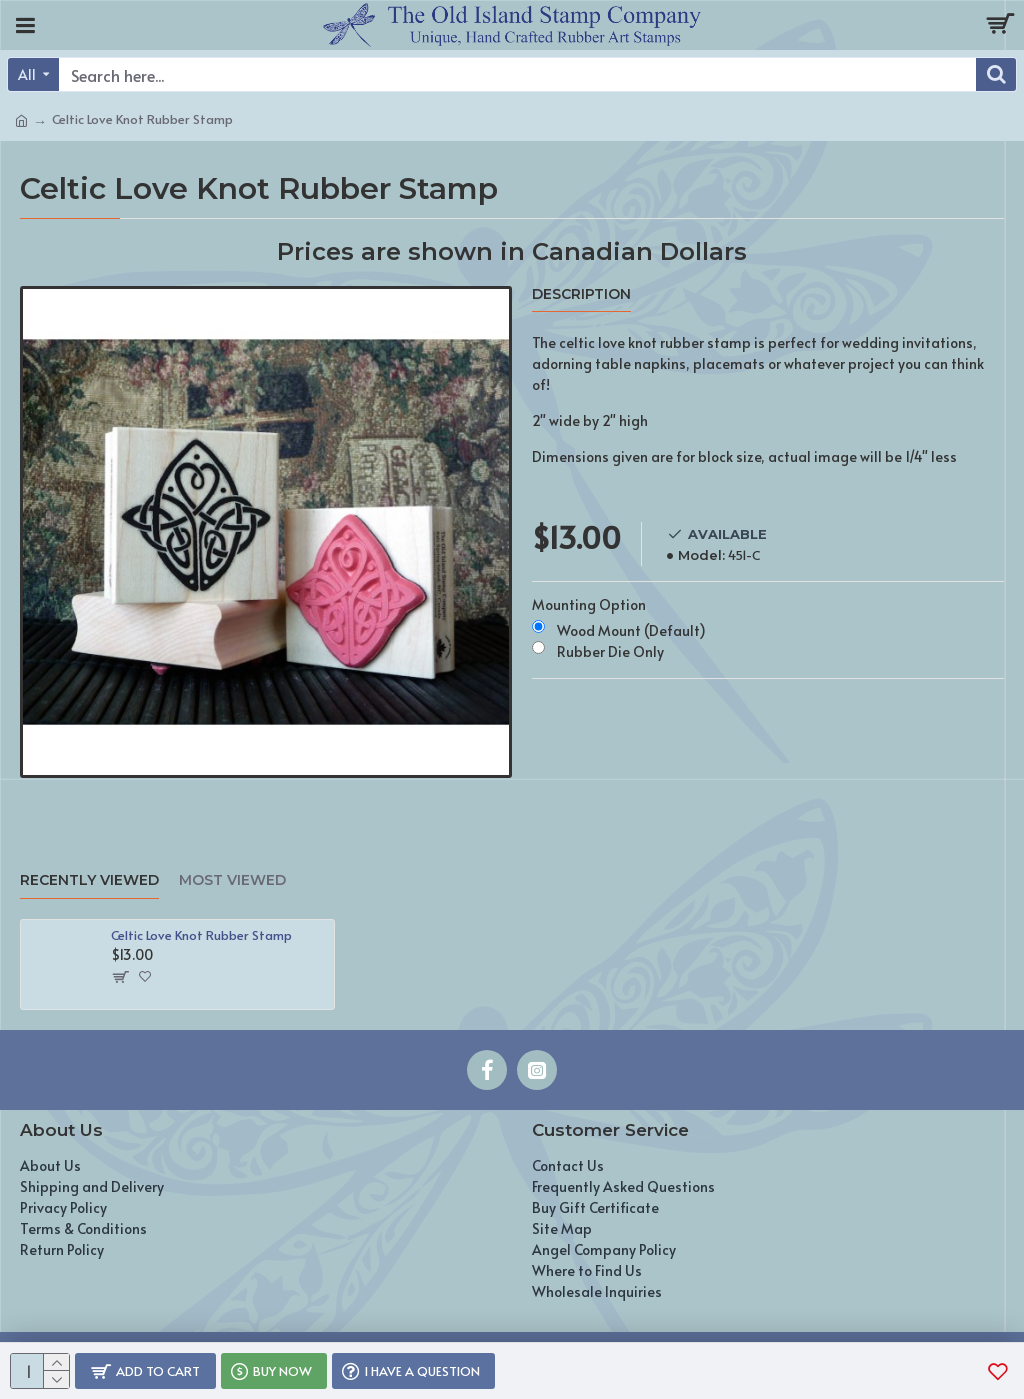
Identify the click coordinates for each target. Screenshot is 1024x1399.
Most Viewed (232, 880)
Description (581, 294)
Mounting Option (589, 604)
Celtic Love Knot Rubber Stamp (201, 935)
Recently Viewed (89, 880)
